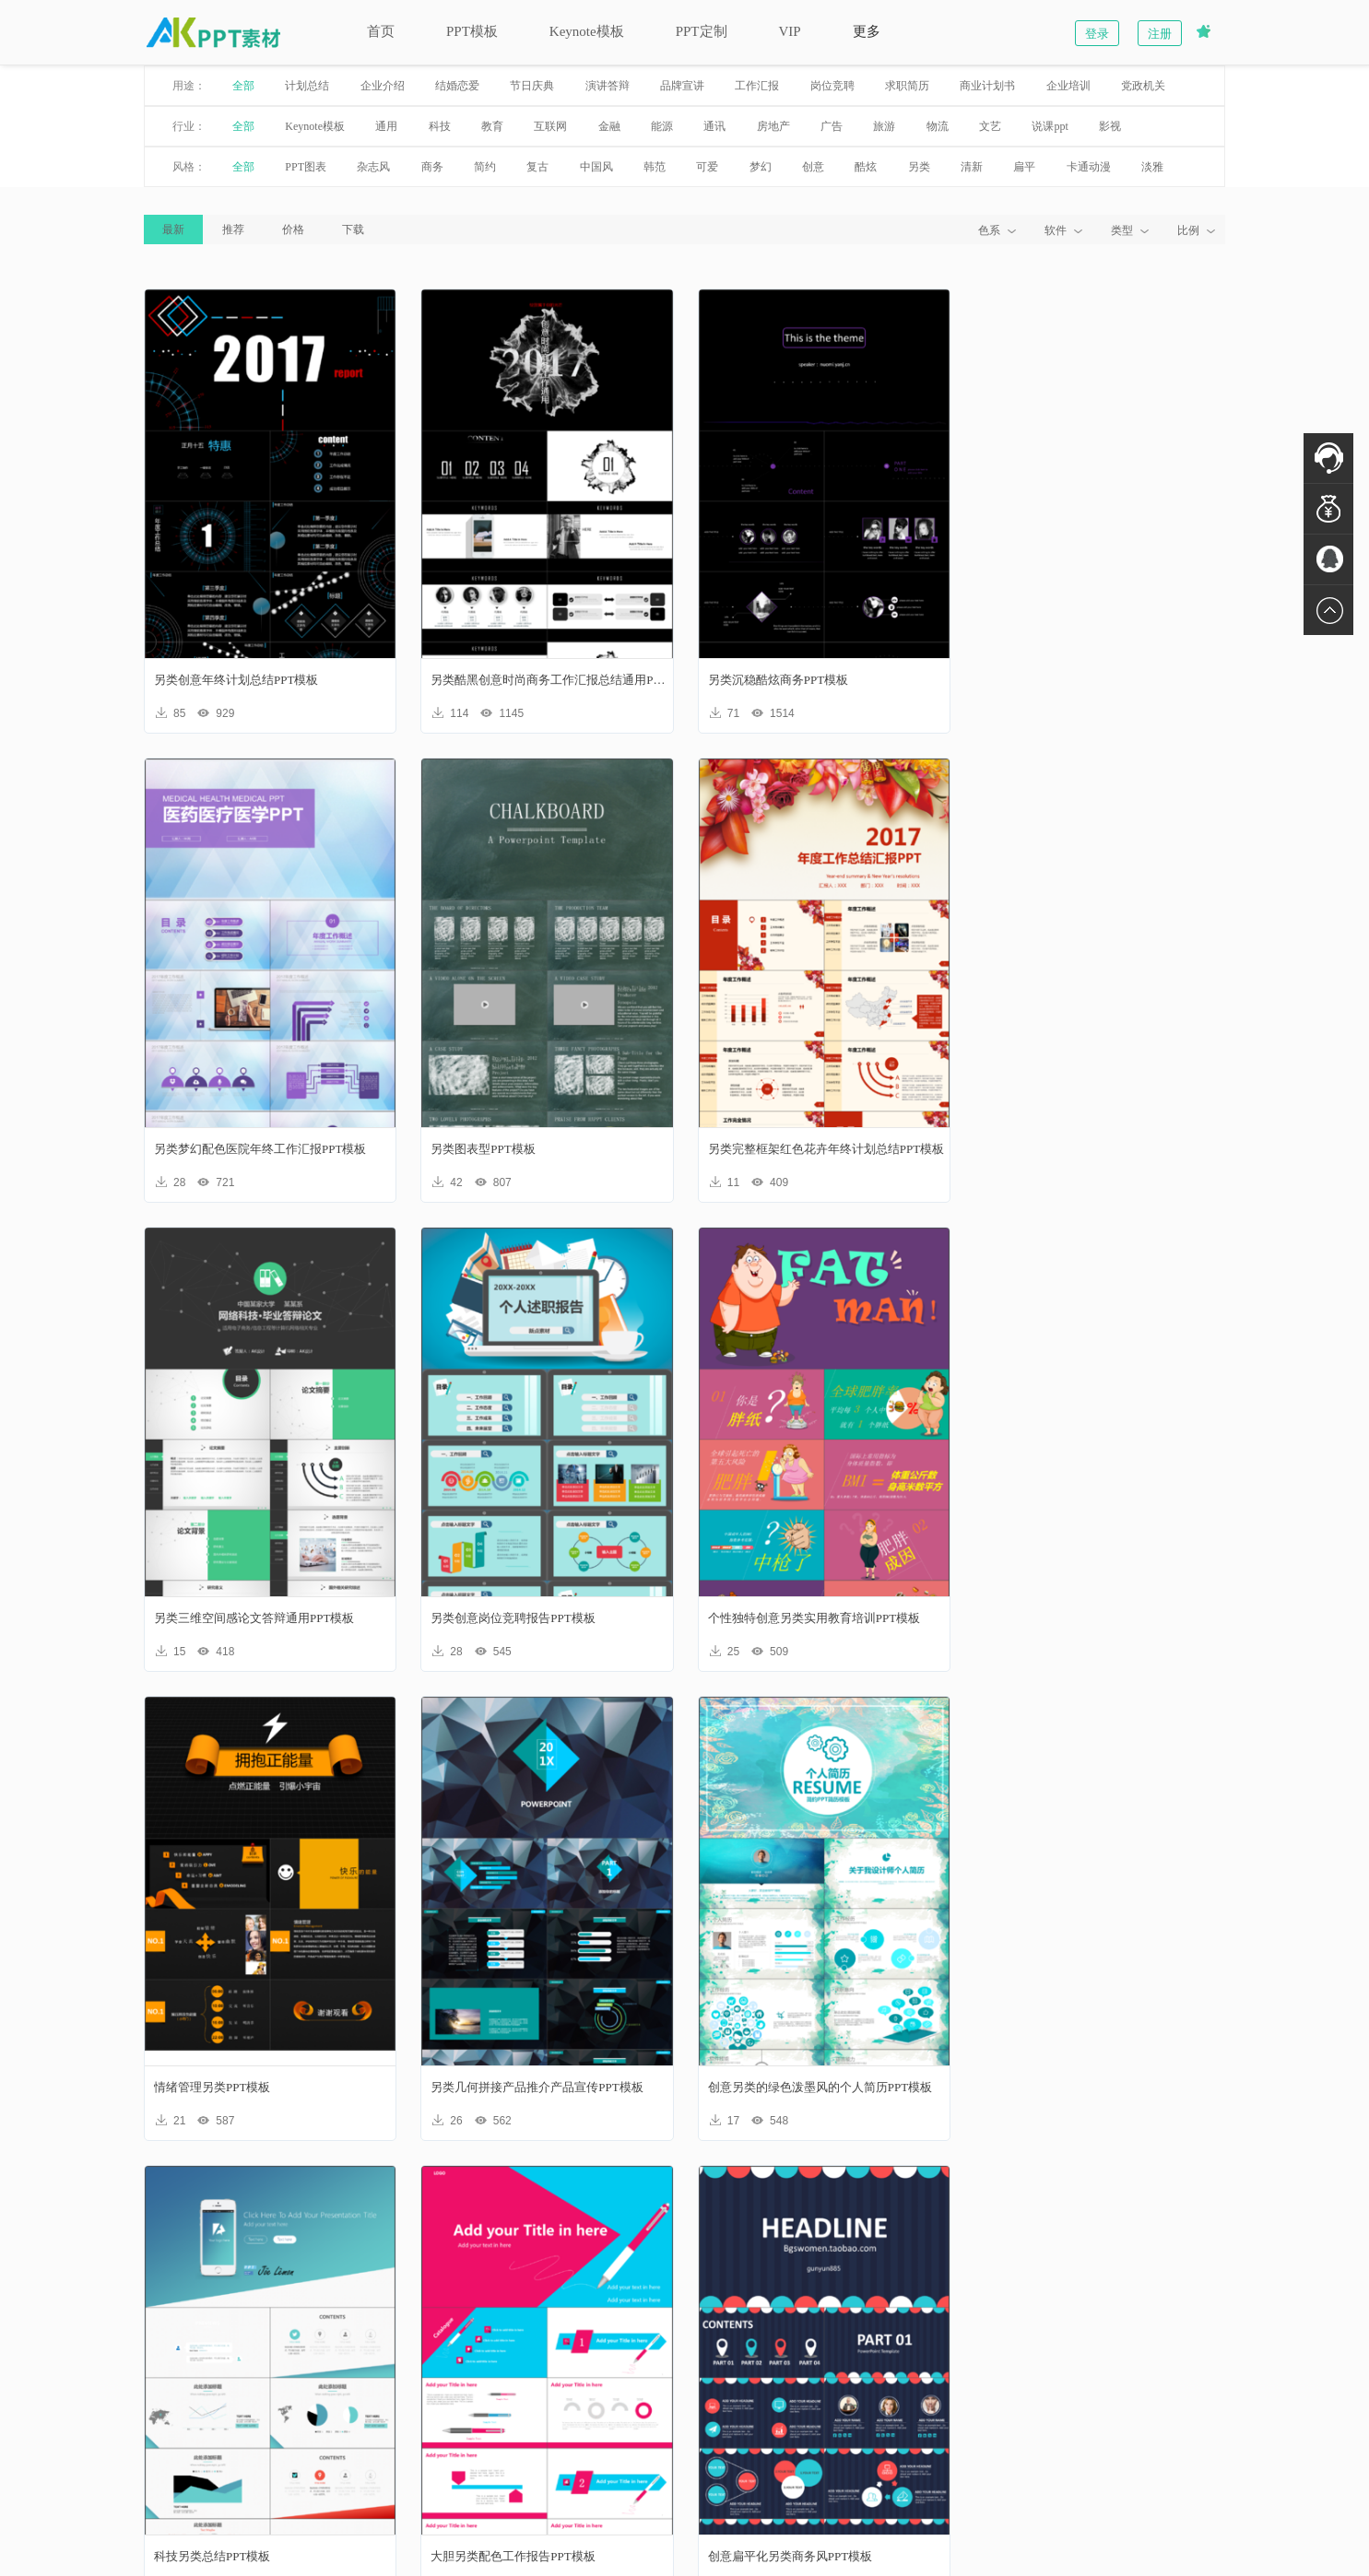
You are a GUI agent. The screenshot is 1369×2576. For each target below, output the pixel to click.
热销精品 (723, 2376)
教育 (480, 126)
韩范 (642, 166)
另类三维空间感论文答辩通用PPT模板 (806, 1149)
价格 (281, 229)
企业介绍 (370, 85)
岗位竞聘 (819, 85)
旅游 (872, 126)
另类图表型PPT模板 (194, 1149)
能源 (650, 126)
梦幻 (748, 166)
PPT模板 (460, 31)
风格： (177, 166)
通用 (374, 126)
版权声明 (217, 2400)
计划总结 (295, 85)
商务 (419, 166)
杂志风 (361, 166)
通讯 (702, 126)
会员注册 (554, 2376)
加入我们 (723, 2400)
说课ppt (1038, 126)
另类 (906, 166)
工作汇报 (745, 85)
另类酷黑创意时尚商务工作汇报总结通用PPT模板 (543, 680)
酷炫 (854, 166)
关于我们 (217, 2376)
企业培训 (1055, 85)
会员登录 (554, 2400)
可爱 (695, 166)
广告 (819, 126)
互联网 (538, 126)
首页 (369, 31)
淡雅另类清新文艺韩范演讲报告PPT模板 (1094, 2087)
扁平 (1012, 166)
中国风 (583, 166)
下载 (341, 229)
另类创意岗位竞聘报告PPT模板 (1070, 1149)
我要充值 (385, 2424)
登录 (1110, 34)
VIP (777, 31)
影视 (1098, 126)
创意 (801, 166)
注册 (1173, 34)
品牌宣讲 (670, 85)
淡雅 (1140, 166)
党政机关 (1131, 85)
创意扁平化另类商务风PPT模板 (788, 2087)
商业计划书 (975, 85)
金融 (596, 126)
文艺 (978, 126)
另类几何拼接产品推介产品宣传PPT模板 (812, 1618)
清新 (960, 166)
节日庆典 (520, 85)
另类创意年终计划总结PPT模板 (224, 680)
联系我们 (217, 2424)
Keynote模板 (574, 31)
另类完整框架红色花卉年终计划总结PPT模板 (542, 1149)
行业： (177, 126)
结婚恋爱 (445, 85)
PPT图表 (293, 166)
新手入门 (385, 2376)
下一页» (827, 2204)
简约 (473, 166)
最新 (161, 229)
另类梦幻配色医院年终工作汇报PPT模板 (1094, 680)
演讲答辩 (594, 85)
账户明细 (385, 2400)
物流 (925, 126)
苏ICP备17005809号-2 (787, 2517)
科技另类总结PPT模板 (200, 2087)
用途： (177, 85)
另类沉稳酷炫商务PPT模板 (776, 680)
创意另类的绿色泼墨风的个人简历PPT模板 (1100, 1618)
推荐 (221, 229)
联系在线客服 (1137, 2406)
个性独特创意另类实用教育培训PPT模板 (248, 1618)
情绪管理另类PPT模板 (482, 1618)
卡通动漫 (1076, 166)
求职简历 (895, 85)
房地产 (760, 126)
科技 (427, 126)
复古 (525, 166)
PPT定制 (688, 31)
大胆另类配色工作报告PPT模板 (506, 2087)
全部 (231, 85)
